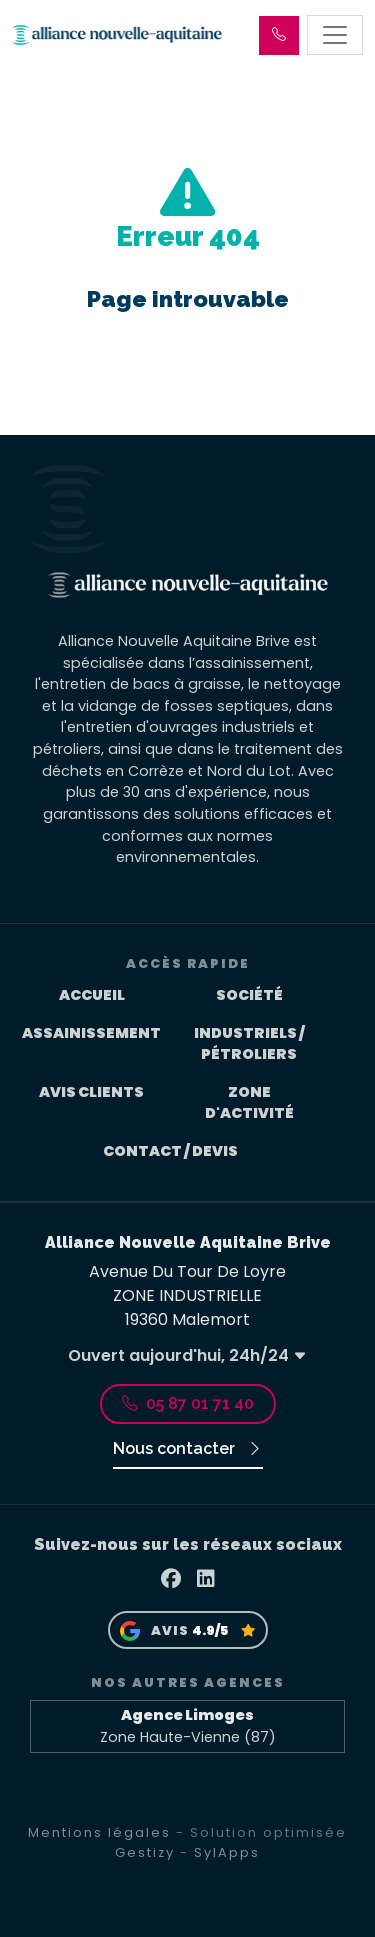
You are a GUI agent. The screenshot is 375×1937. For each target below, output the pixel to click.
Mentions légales (99, 1832)
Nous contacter (188, 1448)
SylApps (227, 1852)
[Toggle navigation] (335, 35)
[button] (279, 35)
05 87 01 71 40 (188, 1403)
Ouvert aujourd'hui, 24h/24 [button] (187, 1355)
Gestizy (145, 1852)
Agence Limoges (187, 1715)
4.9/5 (210, 1630)
